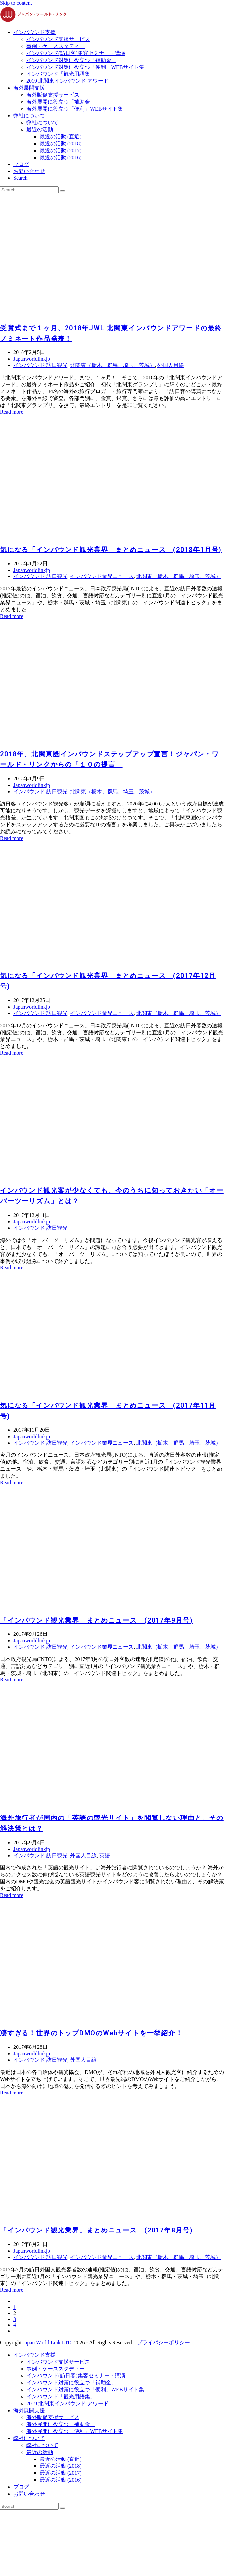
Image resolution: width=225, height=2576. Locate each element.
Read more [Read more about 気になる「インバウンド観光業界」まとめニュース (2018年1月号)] (11, 616)
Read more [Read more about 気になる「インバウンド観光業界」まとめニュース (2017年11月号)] (11, 1482)
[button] (20, 178)
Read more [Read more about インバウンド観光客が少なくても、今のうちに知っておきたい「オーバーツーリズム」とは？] (11, 1267)
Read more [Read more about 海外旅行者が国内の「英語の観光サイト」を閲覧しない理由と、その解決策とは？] (11, 1895)
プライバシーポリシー (163, 2342)
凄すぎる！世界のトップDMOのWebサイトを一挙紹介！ (91, 2033)
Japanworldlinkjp (31, 359)
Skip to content (16, 3)
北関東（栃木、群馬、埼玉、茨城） (112, 365)
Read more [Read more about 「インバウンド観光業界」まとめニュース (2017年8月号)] (11, 2290)
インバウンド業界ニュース (102, 576)
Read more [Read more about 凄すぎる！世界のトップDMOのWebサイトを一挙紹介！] (11, 2092)
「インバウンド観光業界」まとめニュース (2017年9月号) (96, 1620)
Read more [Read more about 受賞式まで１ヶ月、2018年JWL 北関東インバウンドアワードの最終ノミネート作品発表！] (11, 412)
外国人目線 (171, 365)
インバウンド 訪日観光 (40, 365)
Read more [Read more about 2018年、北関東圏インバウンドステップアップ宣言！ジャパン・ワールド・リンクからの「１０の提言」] (11, 838)
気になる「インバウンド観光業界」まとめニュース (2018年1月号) (111, 550)
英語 (104, 1855)
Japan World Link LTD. (48, 2342)
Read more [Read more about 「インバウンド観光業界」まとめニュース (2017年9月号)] (11, 1679)
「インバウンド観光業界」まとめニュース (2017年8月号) (96, 2230)
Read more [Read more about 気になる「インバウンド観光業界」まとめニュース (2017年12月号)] (11, 1053)
